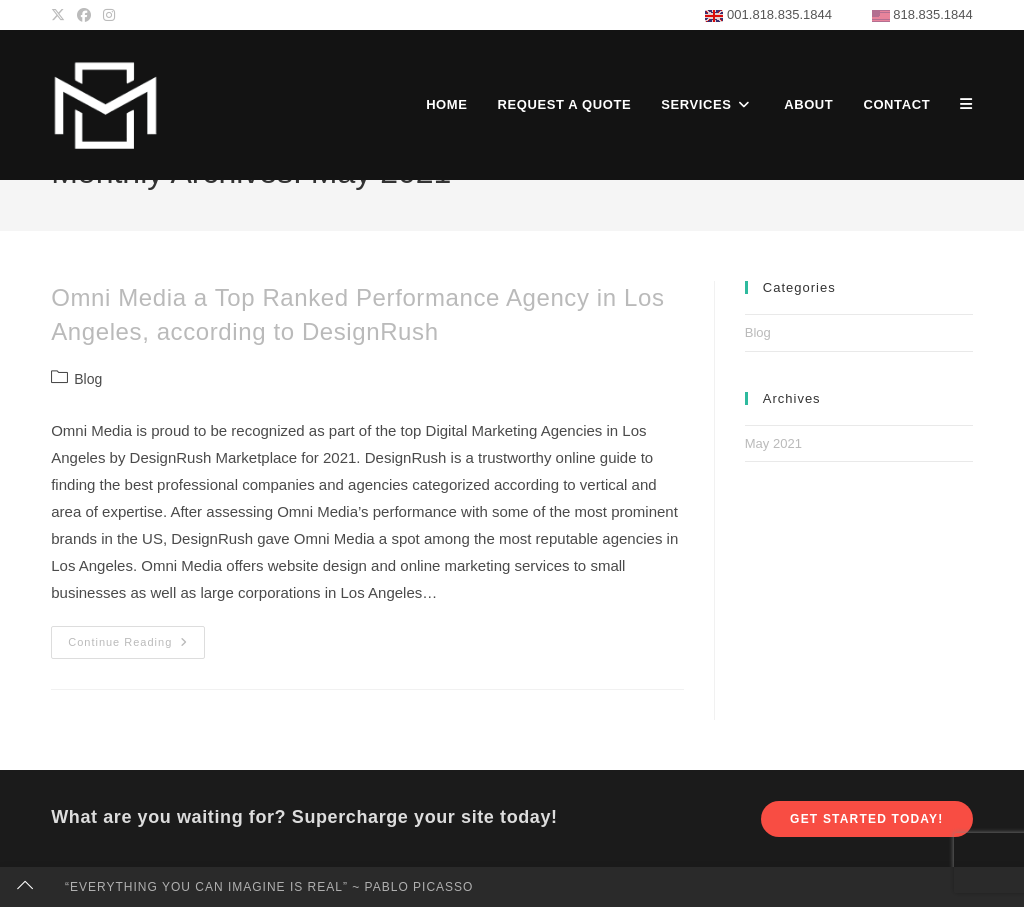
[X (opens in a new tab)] (61, 15)
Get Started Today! (866, 819)
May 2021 (773, 443)
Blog (88, 379)
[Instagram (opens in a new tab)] (109, 15)
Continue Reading (136, 647)
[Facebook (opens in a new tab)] (84, 15)
